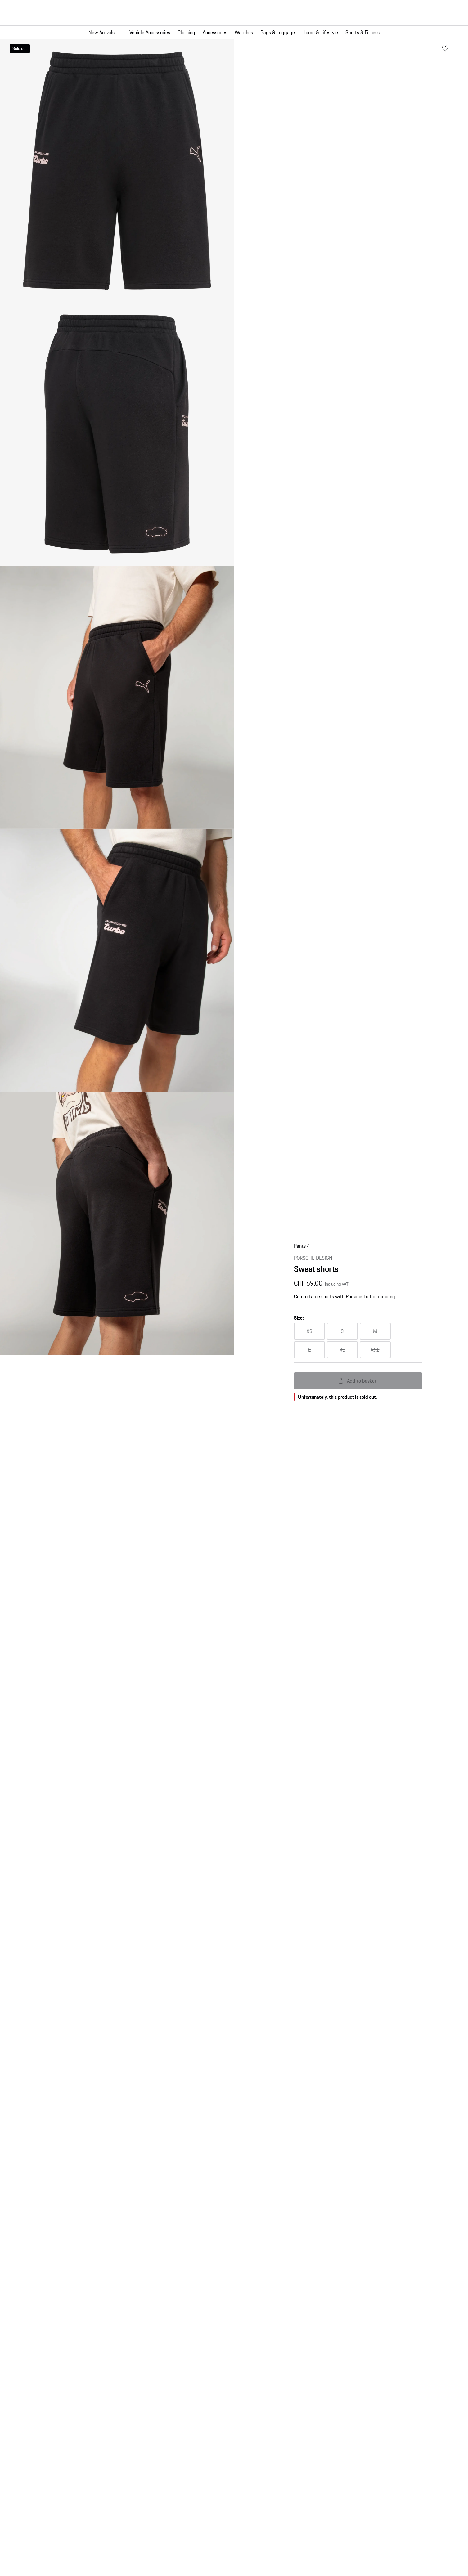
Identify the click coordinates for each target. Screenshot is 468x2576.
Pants (300, 1246)
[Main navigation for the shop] (234, 32)
